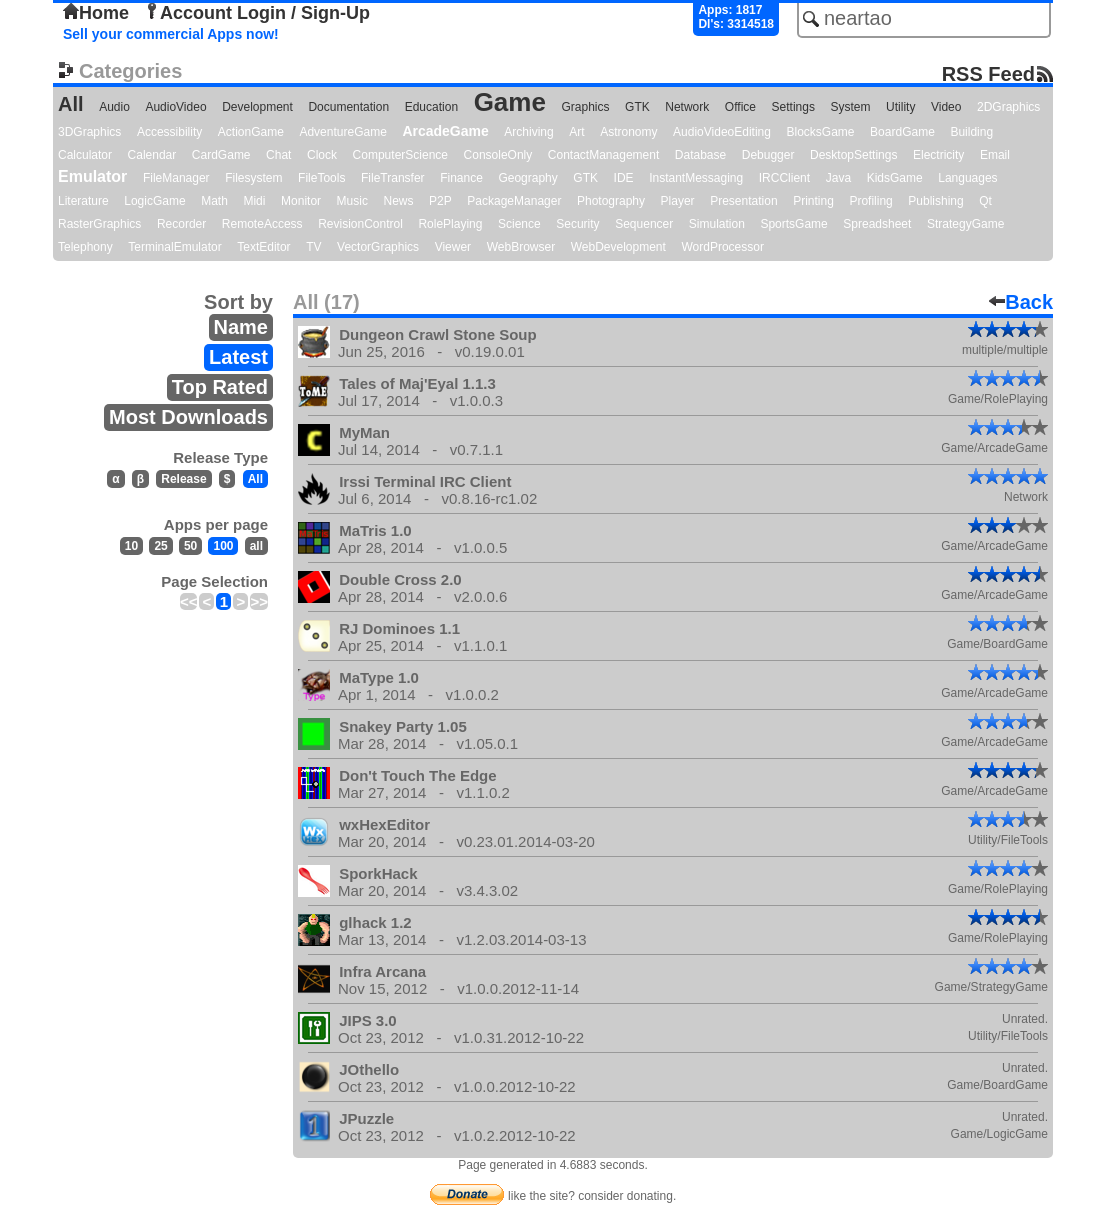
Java (838, 178)
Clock (322, 155)
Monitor (301, 201)
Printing (813, 201)
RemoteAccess (262, 224)
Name (241, 327)
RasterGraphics (99, 224)
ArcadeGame (445, 131)
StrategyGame (965, 224)
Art (576, 132)
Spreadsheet (877, 224)
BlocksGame (821, 132)
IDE (624, 178)
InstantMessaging (696, 178)
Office (740, 107)
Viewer (453, 247)
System (850, 107)
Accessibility (169, 132)
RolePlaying (450, 224)
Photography (611, 201)
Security (577, 224)
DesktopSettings (853, 155)
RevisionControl (360, 224)
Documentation (348, 107)
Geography (527, 178)
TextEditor (263, 247)
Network (687, 107)
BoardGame (902, 132)
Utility (900, 107)
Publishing (935, 201)
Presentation (743, 201)
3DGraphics (89, 132)
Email (995, 155)
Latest (238, 357)
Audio (114, 107)
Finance (461, 178)
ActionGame (251, 132)
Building (971, 132)
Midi (254, 201)
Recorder (181, 224)
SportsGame (793, 224)
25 (160, 546)
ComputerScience (400, 155)
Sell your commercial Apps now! (171, 34)
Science (519, 224)
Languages (967, 178)
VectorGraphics (378, 247)
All (71, 104)
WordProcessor (722, 247)
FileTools (321, 178)
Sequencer (644, 224)
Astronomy (628, 132)
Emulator (92, 176)
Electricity (938, 155)
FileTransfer (393, 178)
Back (1021, 302)
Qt (985, 201)
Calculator (85, 155)
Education (431, 107)
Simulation (717, 224)
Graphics (585, 107)
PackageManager (514, 201)
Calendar (152, 155)
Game (510, 102)
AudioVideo (175, 107)
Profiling (870, 201)
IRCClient (784, 178)
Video (946, 107)
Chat (278, 155)
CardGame (221, 155)
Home (96, 13)
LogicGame (154, 201)
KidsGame (895, 178)
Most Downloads (188, 417)
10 (131, 546)
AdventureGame (342, 132)
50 (190, 546)
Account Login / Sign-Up (257, 13)
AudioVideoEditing (722, 132)
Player (678, 201)
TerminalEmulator (174, 247)
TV (313, 247)
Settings (793, 107)
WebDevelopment (618, 247)
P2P (440, 201)
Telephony (85, 247)
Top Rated (220, 387)
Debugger (768, 155)
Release (183, 479)
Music (352, 201)
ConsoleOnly (498, 155)
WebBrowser (521, 247)
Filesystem (253, 178)
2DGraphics (1008, 107)
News (399, 201)
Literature (83, 201)
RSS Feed (988, 73)
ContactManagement (603, 155)
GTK (637, 107)
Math (214, 201)
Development (257, 107)
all (256, 546)
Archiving (528, 132)
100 (223, 546)
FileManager (176, 178)
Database (700, 155)
